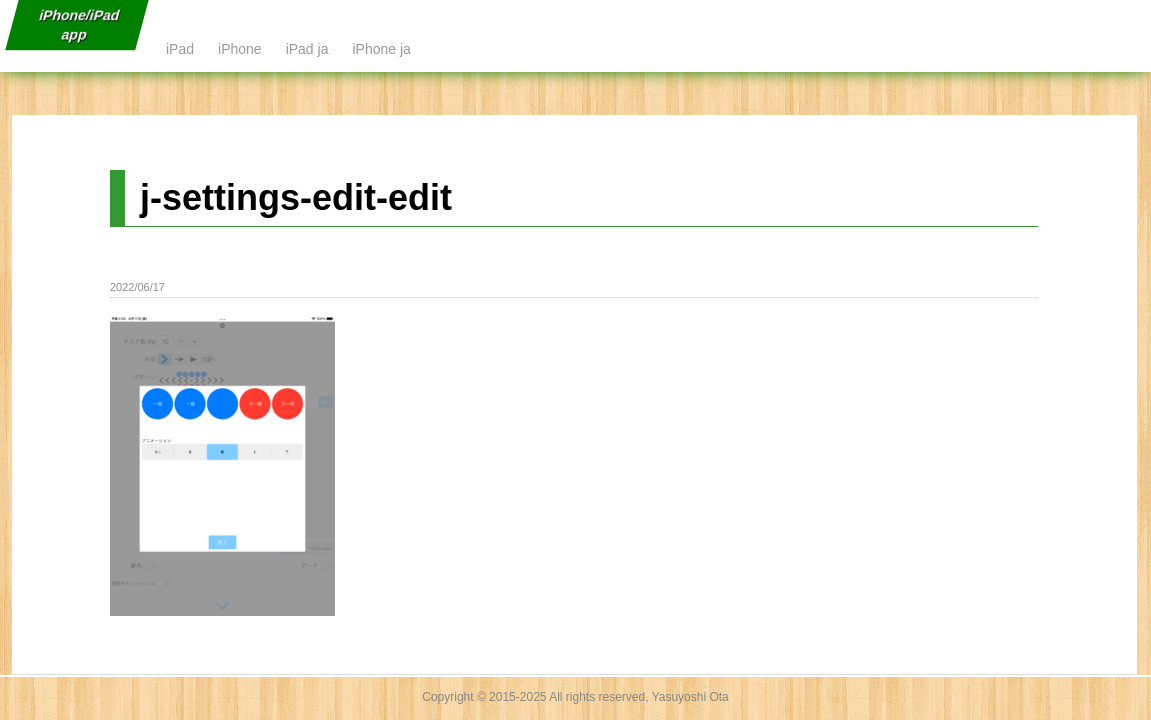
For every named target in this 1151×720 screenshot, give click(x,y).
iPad (180, 49)
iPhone (240, 49)
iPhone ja (381, 49)
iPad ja (307, 49)
